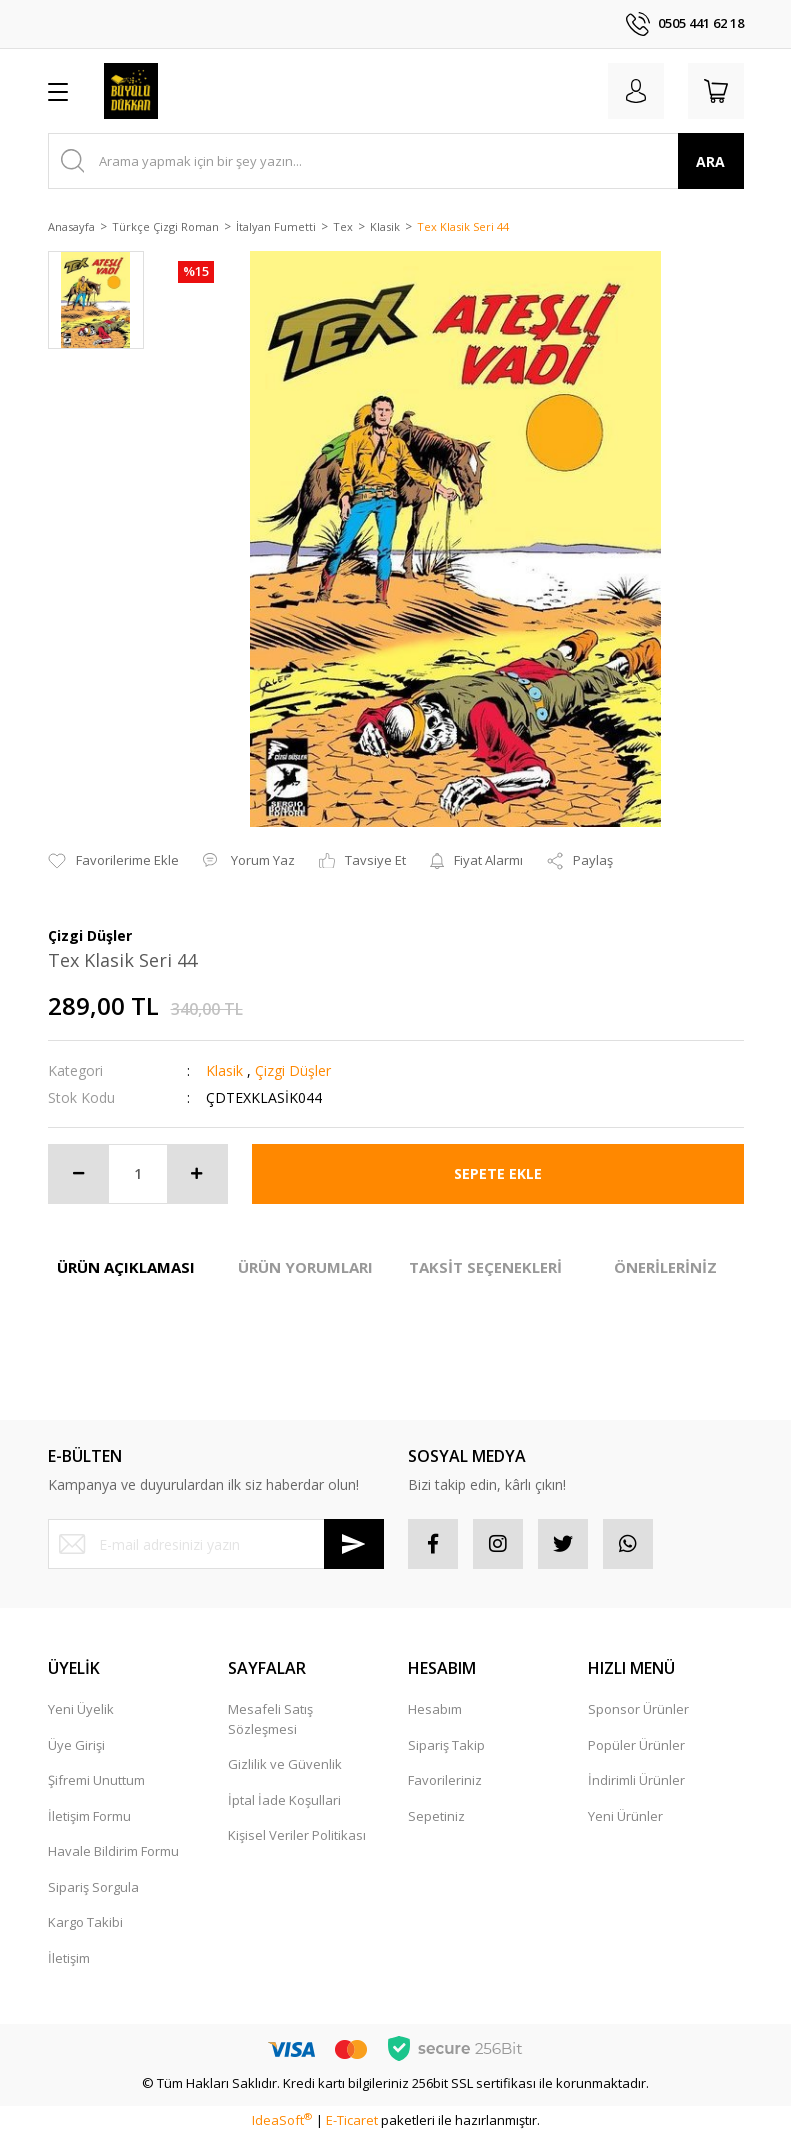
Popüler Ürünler (636, 1745)
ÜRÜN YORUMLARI (305, 1267)
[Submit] (354, 1544)
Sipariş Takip (446, 1745)
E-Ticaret (352, 2120)
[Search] (396, 161)
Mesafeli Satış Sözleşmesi (270, 1719)
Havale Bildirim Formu (113, 1851)
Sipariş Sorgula (93, 1887)
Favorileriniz (445, 1780)
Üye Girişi (76, 1745)
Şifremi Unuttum (96, 1780)
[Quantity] (138, 1174)
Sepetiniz (436, 1816)
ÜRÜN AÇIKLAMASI (126, 1267)
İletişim (69, 1958)
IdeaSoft (282, 2120)
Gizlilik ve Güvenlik (285, 1764)
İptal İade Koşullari (284, 1800)
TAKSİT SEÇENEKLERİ (485, 1267)
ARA (710, 161)
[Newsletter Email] (216, 1544)
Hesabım (435, 1709)
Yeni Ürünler (625, 1816)
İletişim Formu (89, 1816)
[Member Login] (636, 91)
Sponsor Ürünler (638, 1709)
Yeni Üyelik (81, 1709)
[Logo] (131, 91)
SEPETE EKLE (498, 1173)
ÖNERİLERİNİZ (665, 1267)
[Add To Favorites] (113, 861)
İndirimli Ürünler (636, 1780)
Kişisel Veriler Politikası (297, 1835)
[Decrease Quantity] (79, 1174)
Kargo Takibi (85, 1922)
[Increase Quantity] (197, 1174)
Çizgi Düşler (293, 1070)
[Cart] (716, 91)
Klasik (224, 1070)
